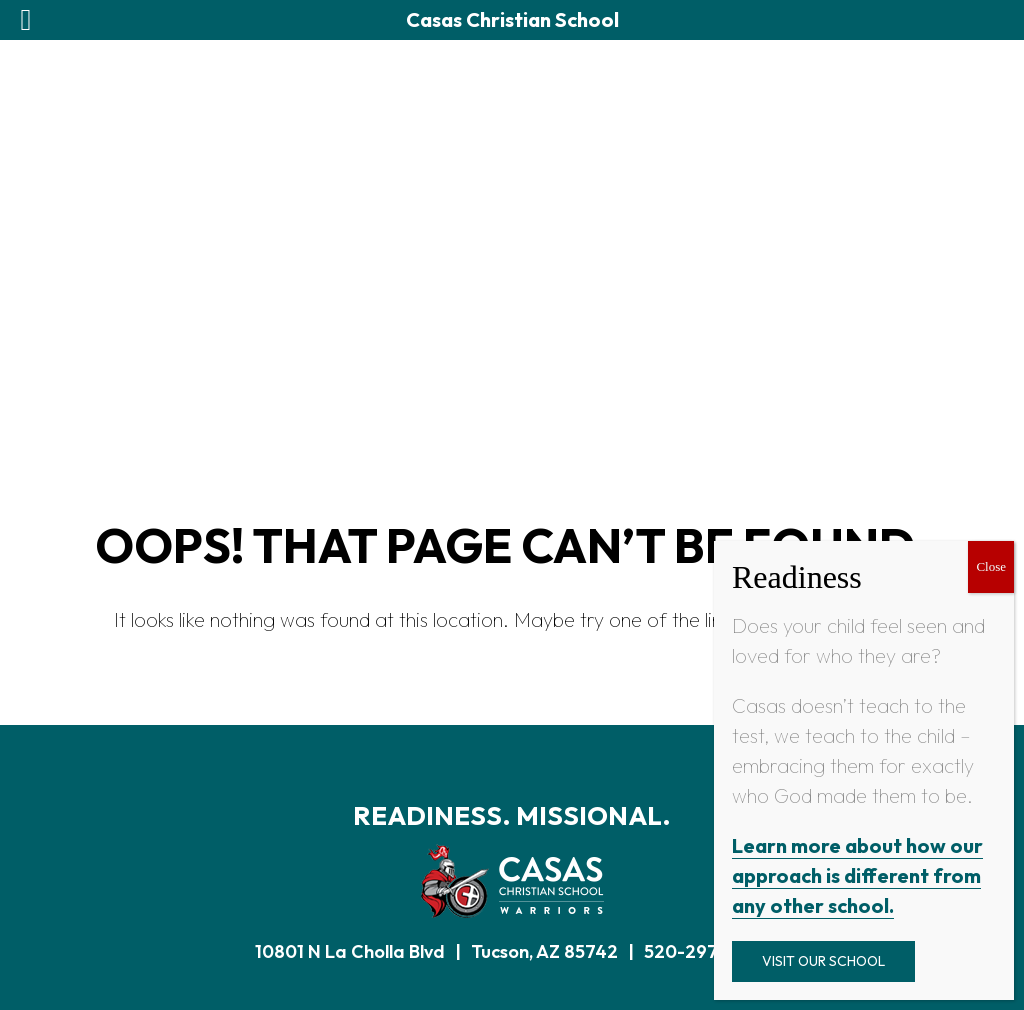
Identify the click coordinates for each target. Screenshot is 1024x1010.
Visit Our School (823, 961)
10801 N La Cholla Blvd (350, 951)
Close (991, 566)
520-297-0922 (707, 951)
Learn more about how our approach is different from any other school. (857, 875)
